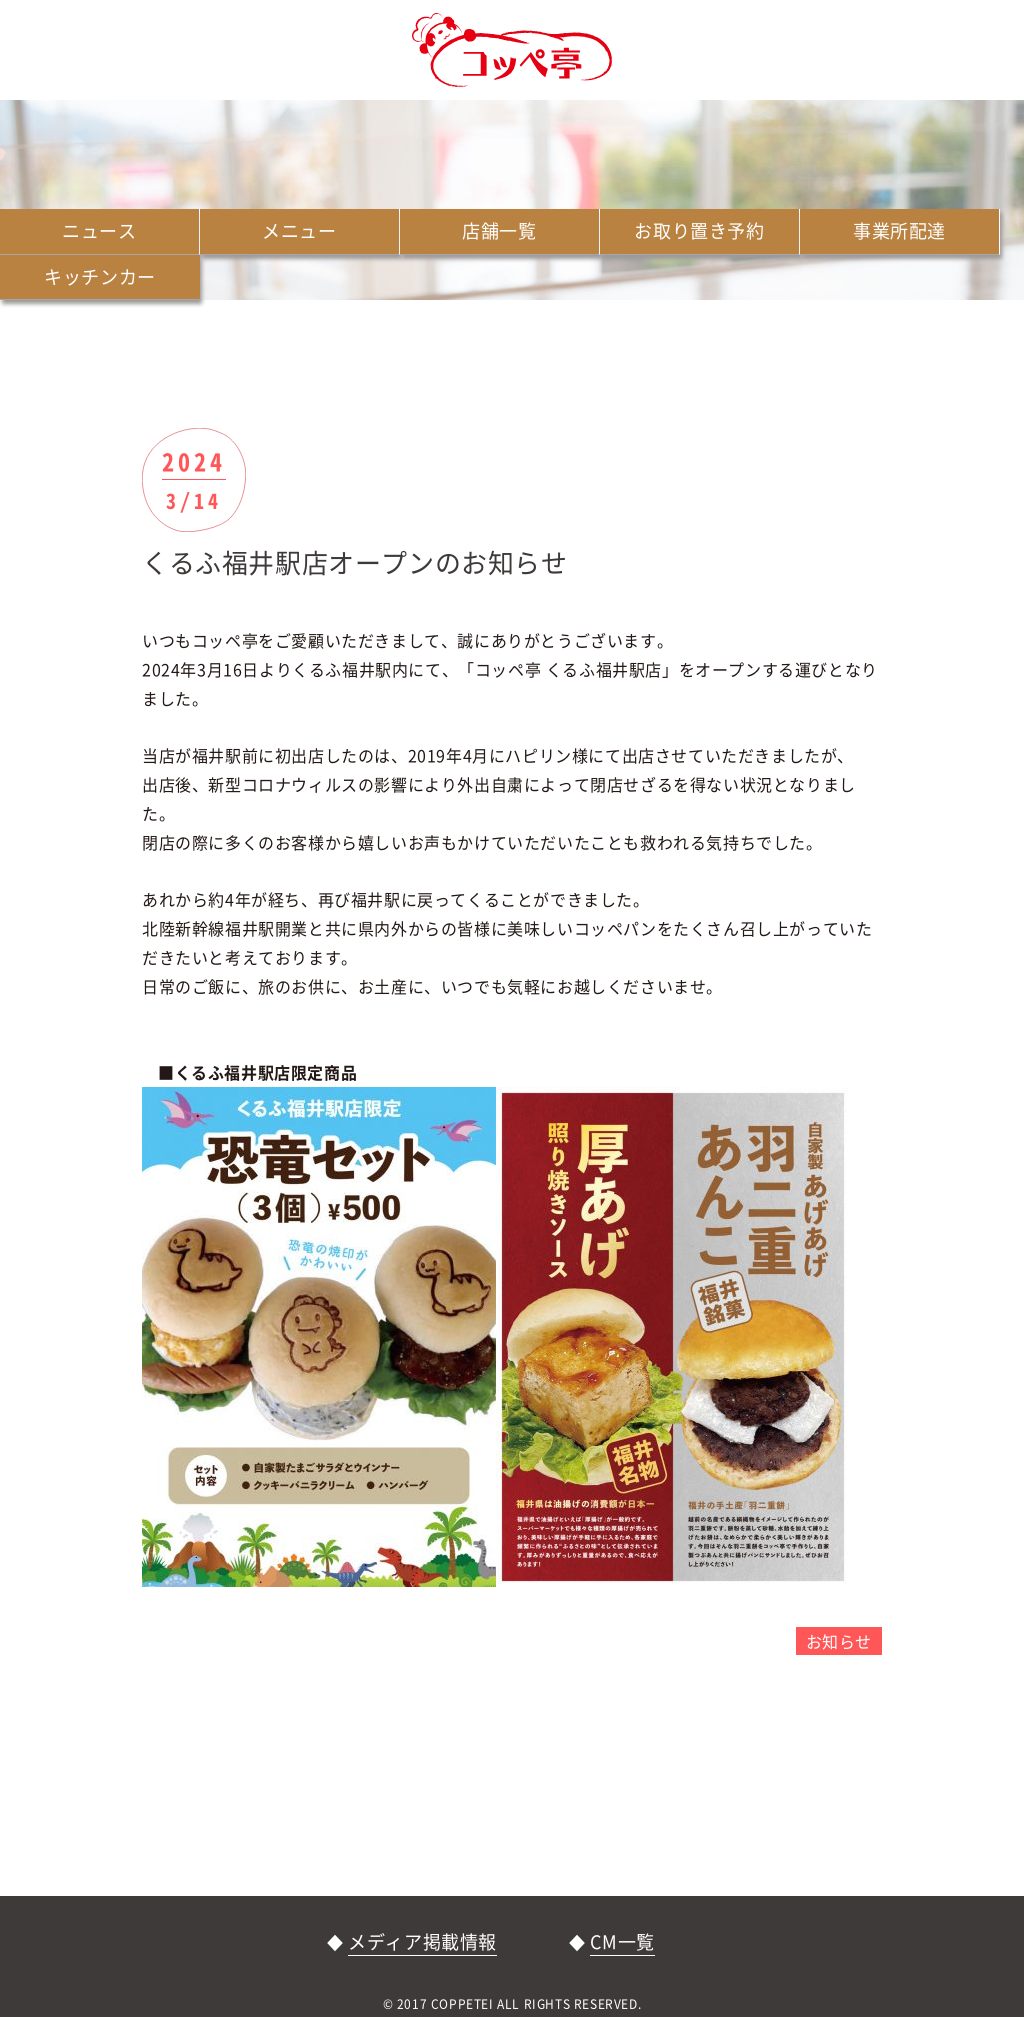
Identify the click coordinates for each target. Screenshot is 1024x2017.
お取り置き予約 (699, 230)
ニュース (99, 230)
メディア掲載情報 (422, 1941)
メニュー (299, 230)
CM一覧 (622, 1941)
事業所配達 (899, 230)
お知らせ (839, 1641)
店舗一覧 (499, 230)
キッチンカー (100, 276)
